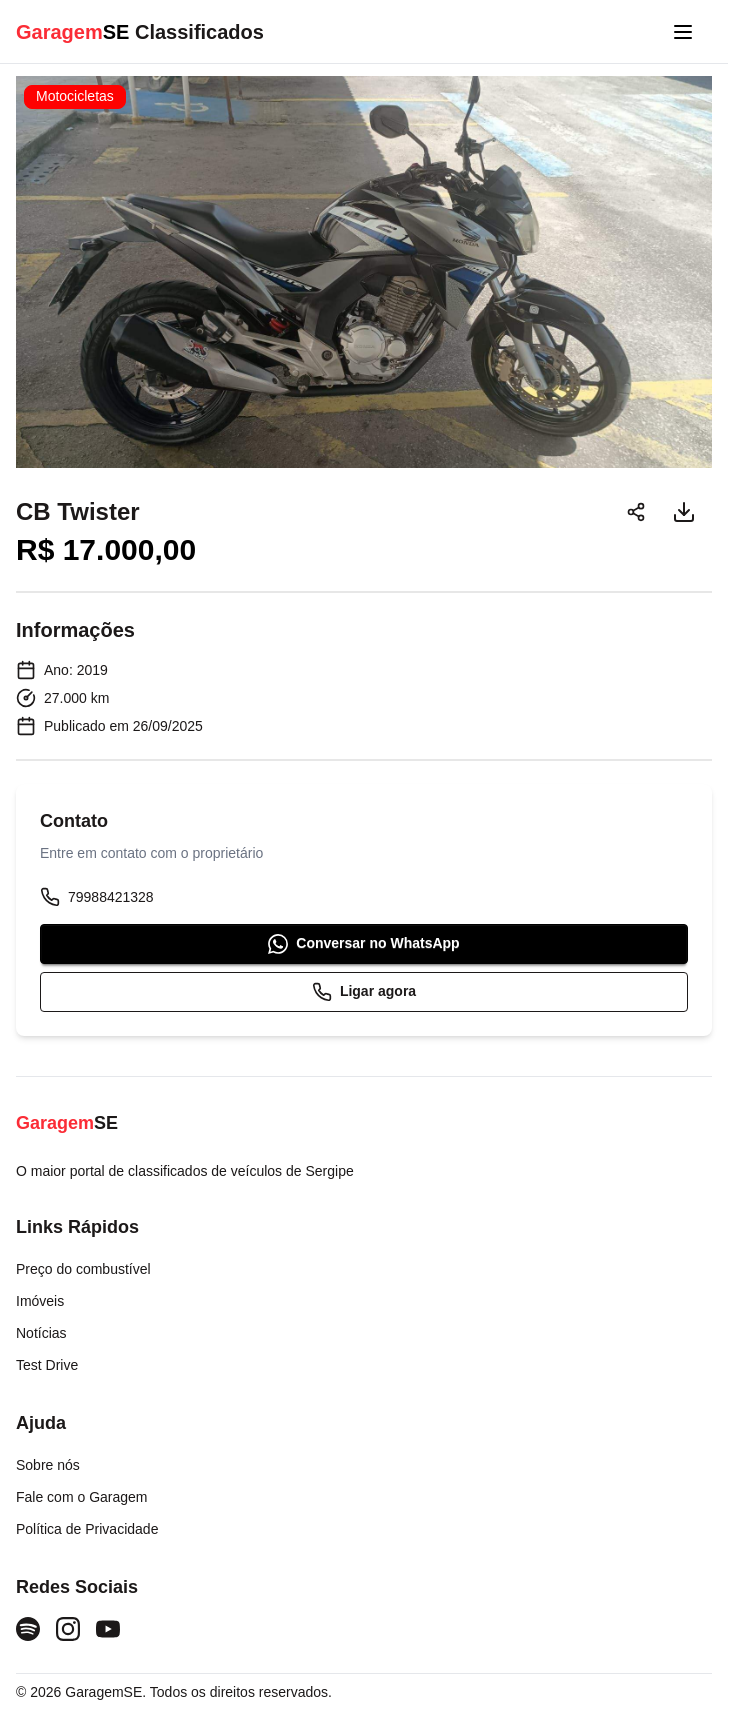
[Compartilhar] (636, 512)
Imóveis (40, 1301)
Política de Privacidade (87, 1529)
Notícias (41, 1333)
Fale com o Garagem (82, 1497)
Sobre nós (48, 1465)
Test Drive (47, 1365)
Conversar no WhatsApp (363, 944)
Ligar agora (364, 992)
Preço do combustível (83, 1269)
